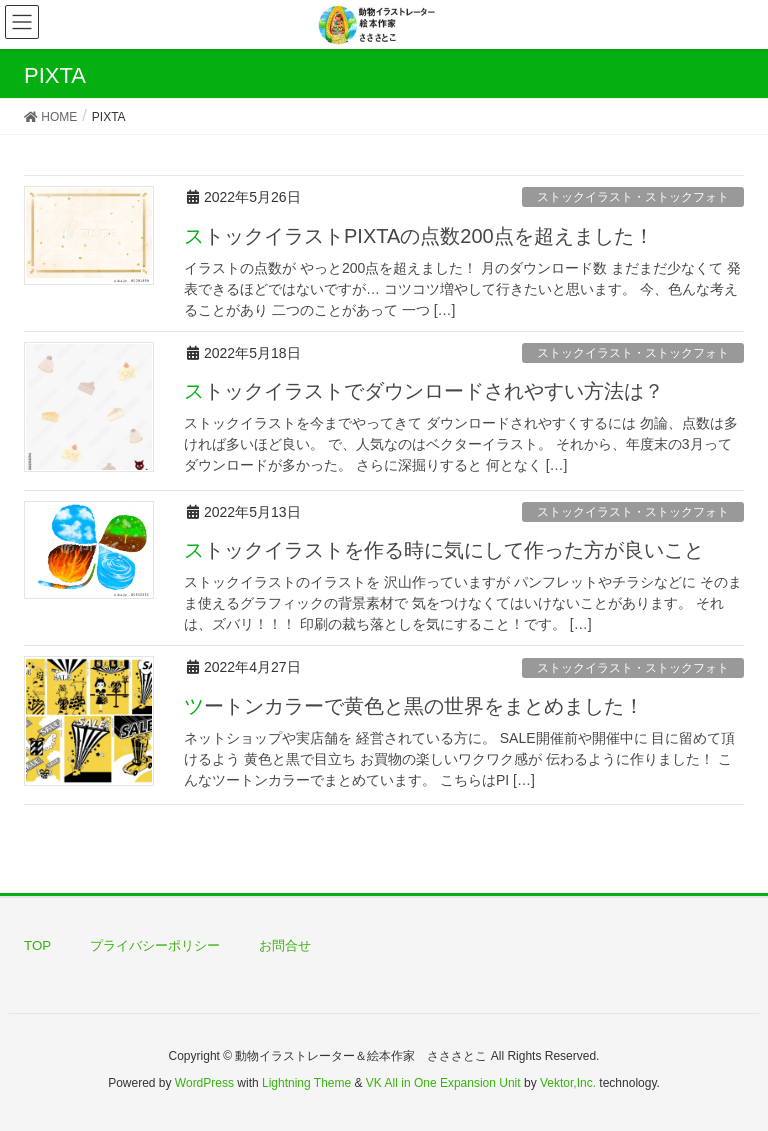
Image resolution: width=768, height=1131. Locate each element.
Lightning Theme (306, 1083)
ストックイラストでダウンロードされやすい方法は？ (424, 391)
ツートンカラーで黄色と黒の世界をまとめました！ (414, 706)
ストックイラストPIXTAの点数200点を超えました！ (419, 236)
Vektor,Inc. (568, 1083)
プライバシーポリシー (155, 945)
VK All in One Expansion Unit (443, 1083)
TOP (37, 945)
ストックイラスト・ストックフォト (633, 197)
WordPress (204, 1083)
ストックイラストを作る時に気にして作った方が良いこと (444, 550)
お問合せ (285, 945)
